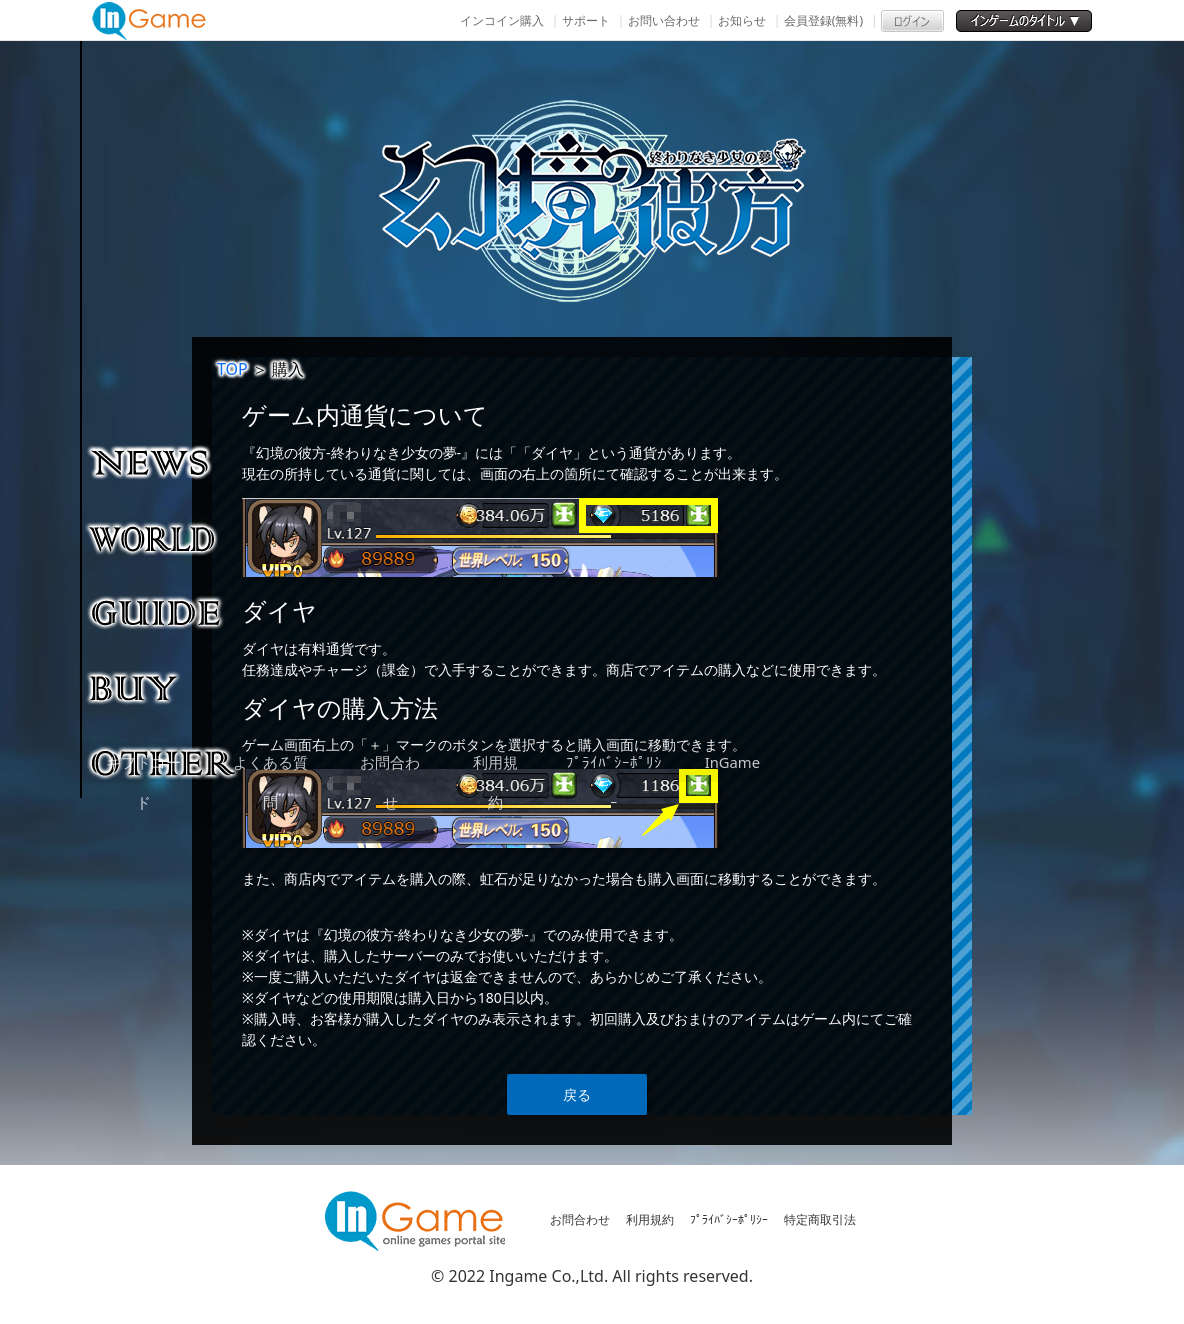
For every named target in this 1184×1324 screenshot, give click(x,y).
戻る (577, 1094)
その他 (164, 762)
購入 (164, 687)
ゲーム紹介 (164, 537)
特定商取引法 (820, 1219)
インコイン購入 (502, 20)
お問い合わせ (664, 20)
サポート (586, 20)
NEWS (164, 462)
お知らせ (742, 20)
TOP (232, 369)
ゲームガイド (164, 612)
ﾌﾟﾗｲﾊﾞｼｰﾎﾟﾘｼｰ (729, 1219)
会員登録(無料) (823, 20)
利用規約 (650, 1219)
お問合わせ (580, 1219)
